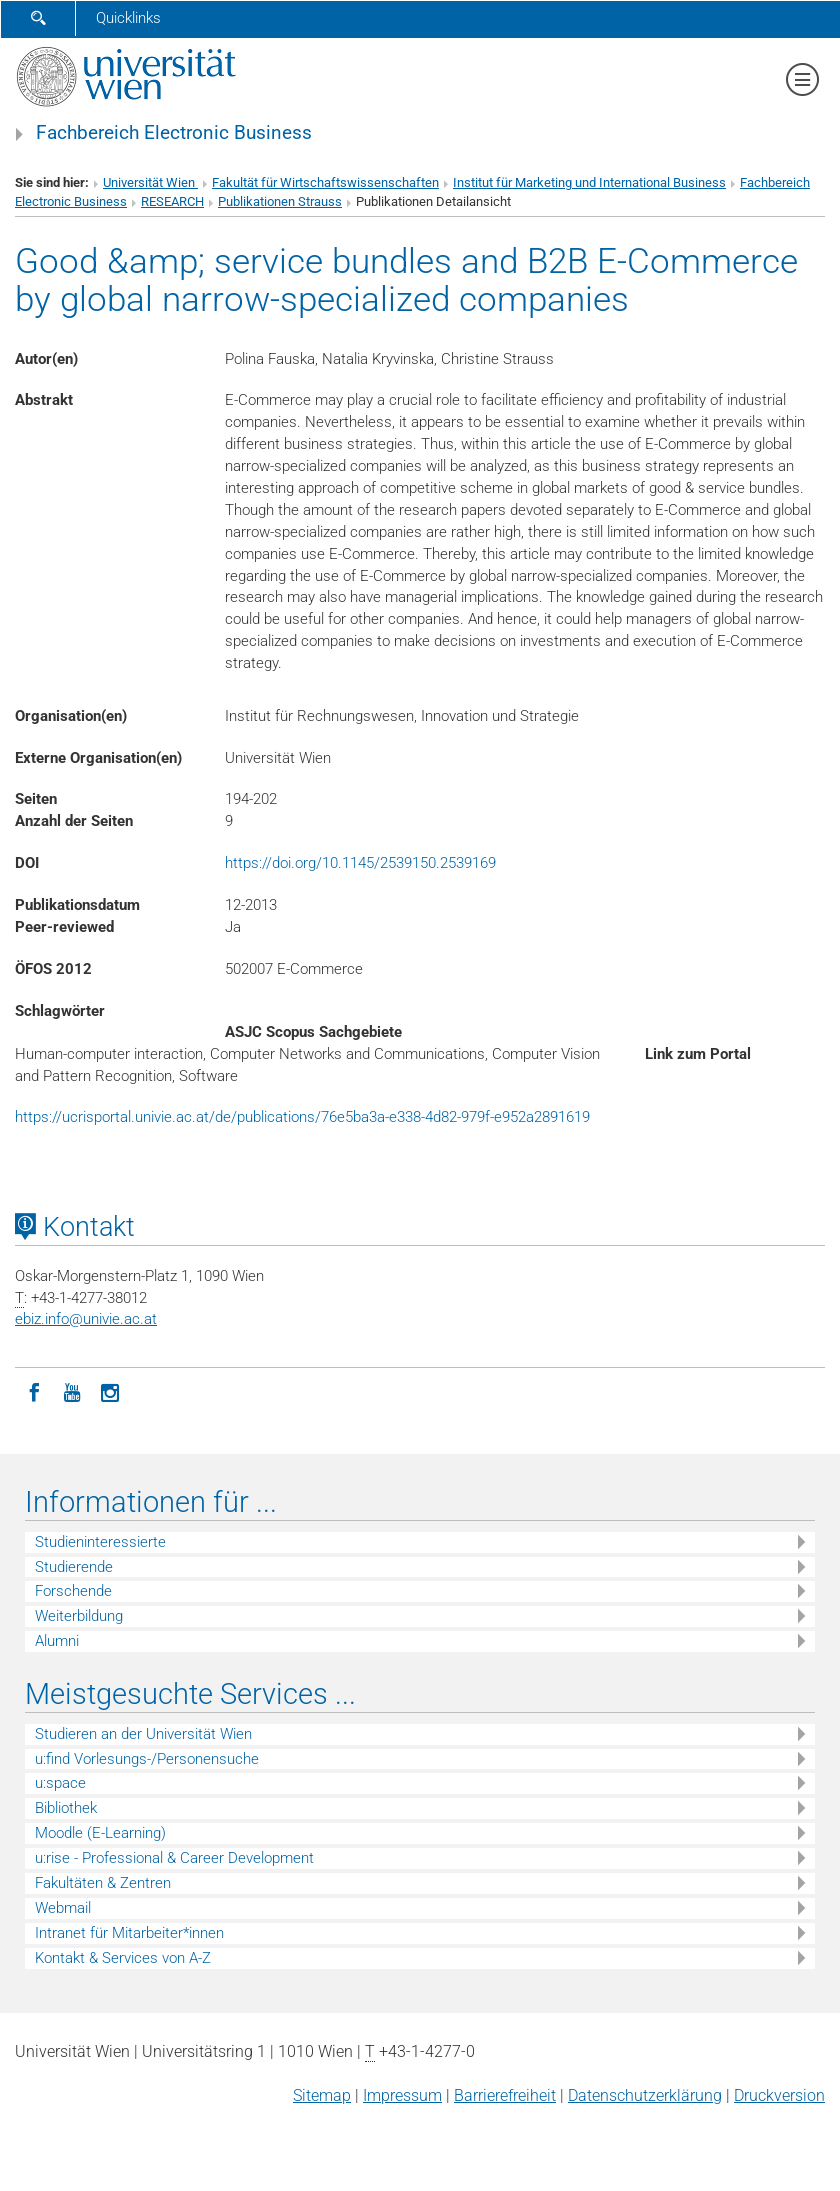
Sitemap (322, 2095)
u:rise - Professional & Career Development (174, 1858)
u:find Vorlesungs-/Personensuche (147, 1759)
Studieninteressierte (100, 1542)
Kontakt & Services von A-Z (123, 1958)
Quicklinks (128, 18)
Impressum (402, 2095)
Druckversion (779, 2095)
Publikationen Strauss (280, 201)
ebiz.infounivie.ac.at (86, 1319)
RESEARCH (172, 201)
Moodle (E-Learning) (100, 1833)
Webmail (63, 1908)
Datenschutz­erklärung (645, 2095)
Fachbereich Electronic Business (174, 133)
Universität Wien (150, 182)
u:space (60, 1783)
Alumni (57, 1641)
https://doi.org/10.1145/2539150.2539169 (360, 863)
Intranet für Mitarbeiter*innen (129, 1933)
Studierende (74, 1567)
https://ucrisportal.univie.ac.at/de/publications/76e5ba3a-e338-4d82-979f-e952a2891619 (302, 1117)
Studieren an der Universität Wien (143, 1734)
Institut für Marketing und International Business (589, 182)
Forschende (73, 1591)
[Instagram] (110, 1391)
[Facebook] (34, 1391)
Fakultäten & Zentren (103, 1883)
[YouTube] (72, 1391)
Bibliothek (66, 1808)
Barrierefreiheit (505, 2095)
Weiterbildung (79, 1616)
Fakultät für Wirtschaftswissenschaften (325, 182)
